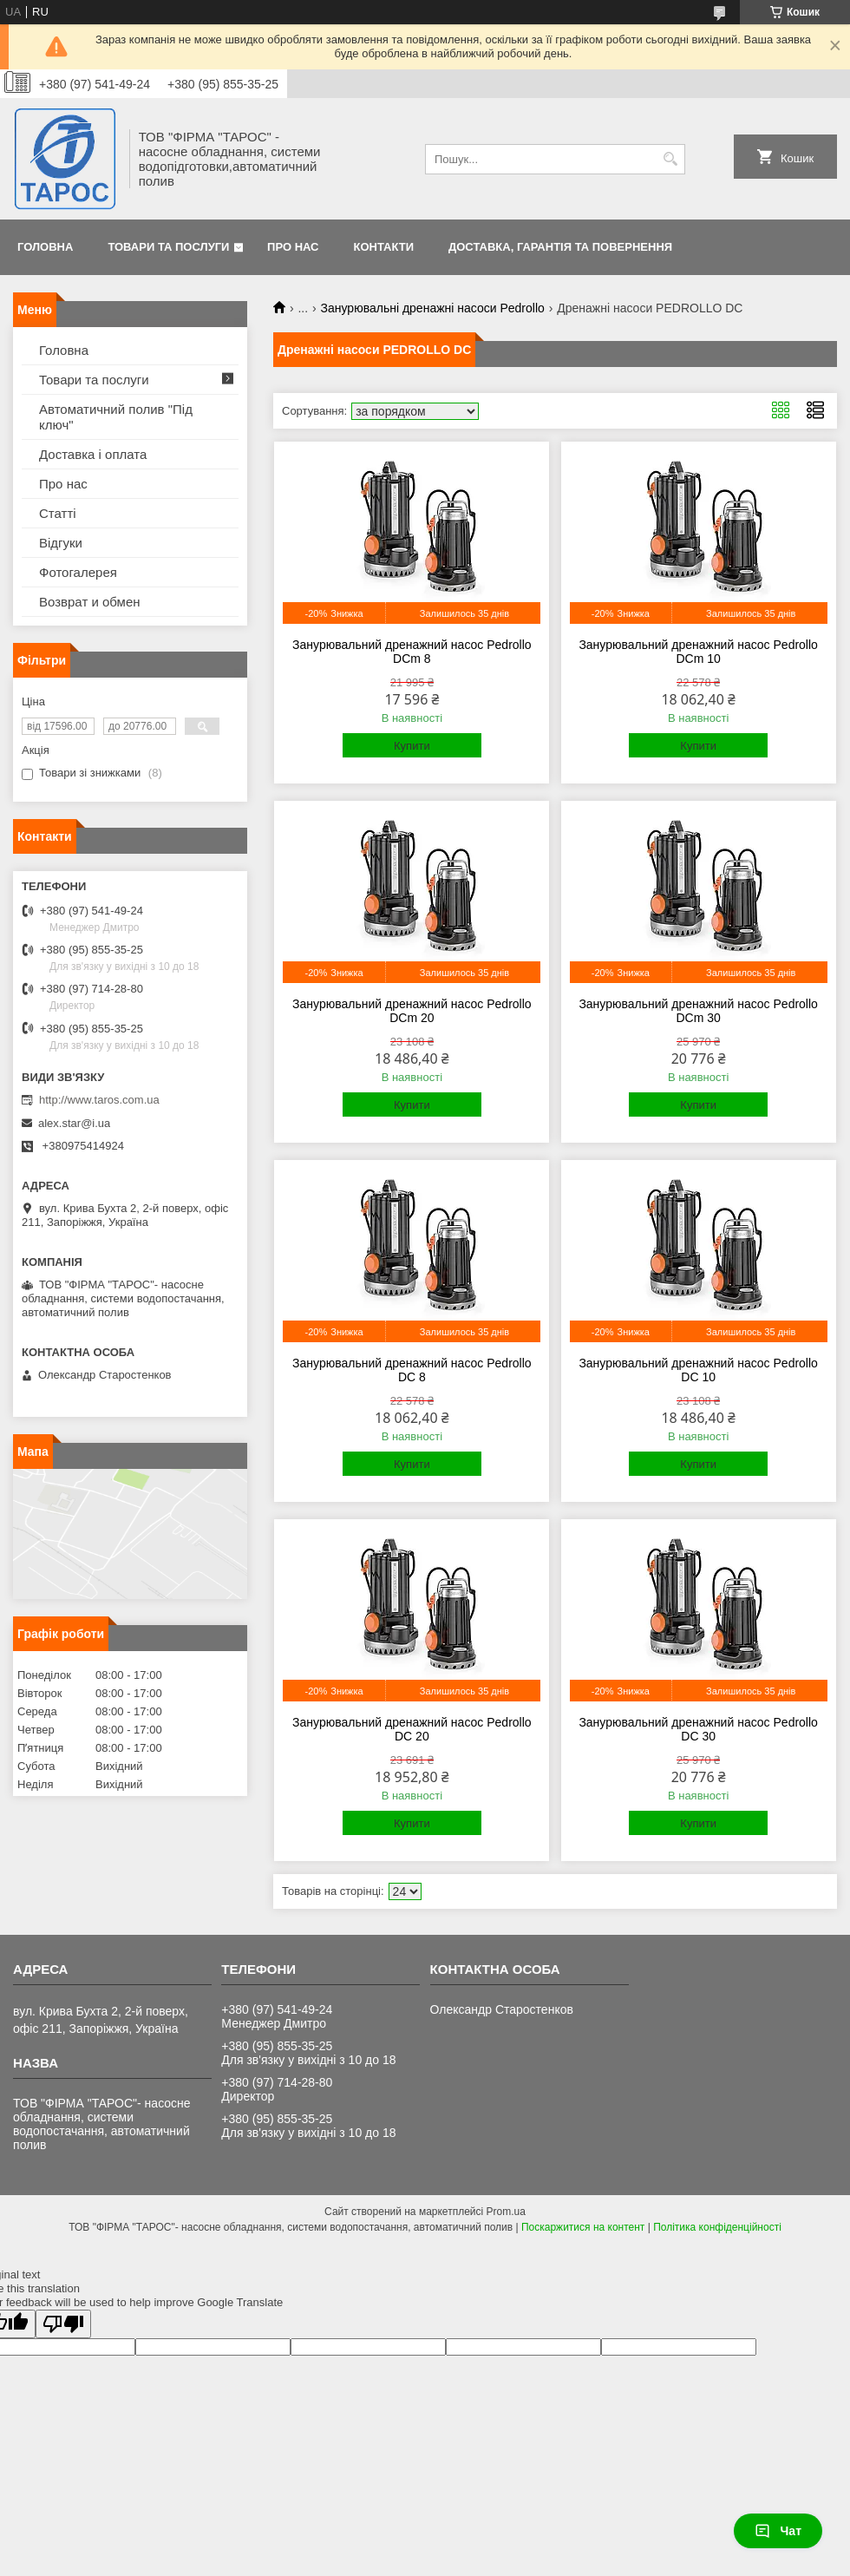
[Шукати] (670, 159)
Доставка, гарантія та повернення (560, 246)
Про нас (292, 246)
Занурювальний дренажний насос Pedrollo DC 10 (698, 1370)
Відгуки (60, 542)
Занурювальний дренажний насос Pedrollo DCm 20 (412, 1011)
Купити (412, 745)
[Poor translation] (63, 2324)
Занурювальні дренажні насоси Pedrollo (433, 308)
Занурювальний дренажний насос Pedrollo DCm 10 (698, 651)
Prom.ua (506, 2212)
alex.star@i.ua (74, 1123)
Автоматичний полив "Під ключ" (116, 417)
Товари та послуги (168, 246)
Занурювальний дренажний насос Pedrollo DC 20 (412, 1729)
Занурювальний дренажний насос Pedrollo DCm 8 (412, 651)
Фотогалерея (78, 572)
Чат (778, 2531)
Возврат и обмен (90, 601)
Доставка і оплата (93, 454)
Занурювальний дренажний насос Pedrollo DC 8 (412, 1370)
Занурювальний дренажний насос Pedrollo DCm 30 (698, 1011)
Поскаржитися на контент (582, 2227)
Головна (45, 246)
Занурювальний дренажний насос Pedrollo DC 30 (698, 1729)
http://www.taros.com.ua (99, 1099)
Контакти (384, 246)
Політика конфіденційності (717, 2227)
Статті (57, 513)
